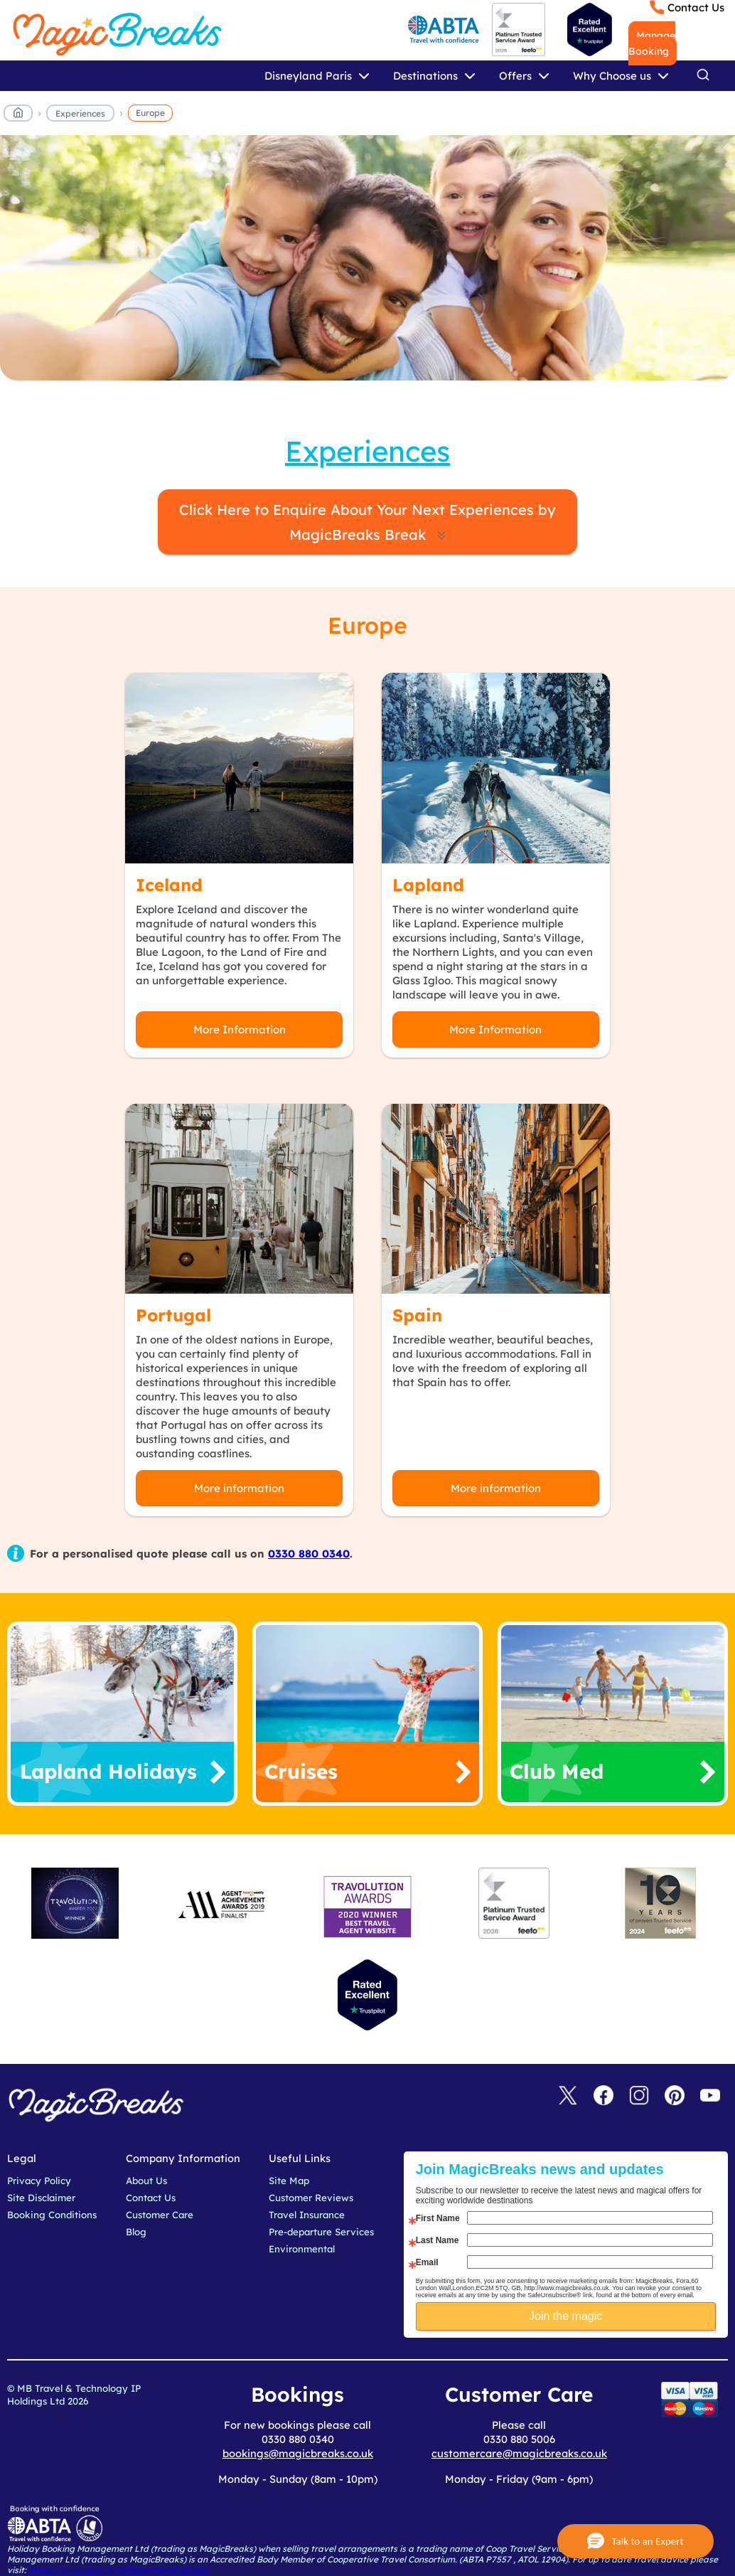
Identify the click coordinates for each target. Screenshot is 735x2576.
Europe (150, 112)
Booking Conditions (52, 2214)
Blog (136, 2231)
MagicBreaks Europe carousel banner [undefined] (367, 265)
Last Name (437, 2240)
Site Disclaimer (41, 2197)
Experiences (80, 113)
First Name (438, 2218)
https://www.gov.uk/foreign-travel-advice (118, 2570)
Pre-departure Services (321, 2231)
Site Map (289, 2180)
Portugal (173, 1315)
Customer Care (159, 2214)
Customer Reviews (311, 2197)
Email (427, 2262)
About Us (146, 2180)
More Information (239, 1029)
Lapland (428, 884)
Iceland (169, 884)
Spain (417, 1315)
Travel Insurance (307, 2214)
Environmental (302, 2249)
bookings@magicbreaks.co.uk (297, 2453)
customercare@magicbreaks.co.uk (519, 2453)
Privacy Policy (39, 2180)
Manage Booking (651, 43)
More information (239, 1488)
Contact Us (695, 7)
